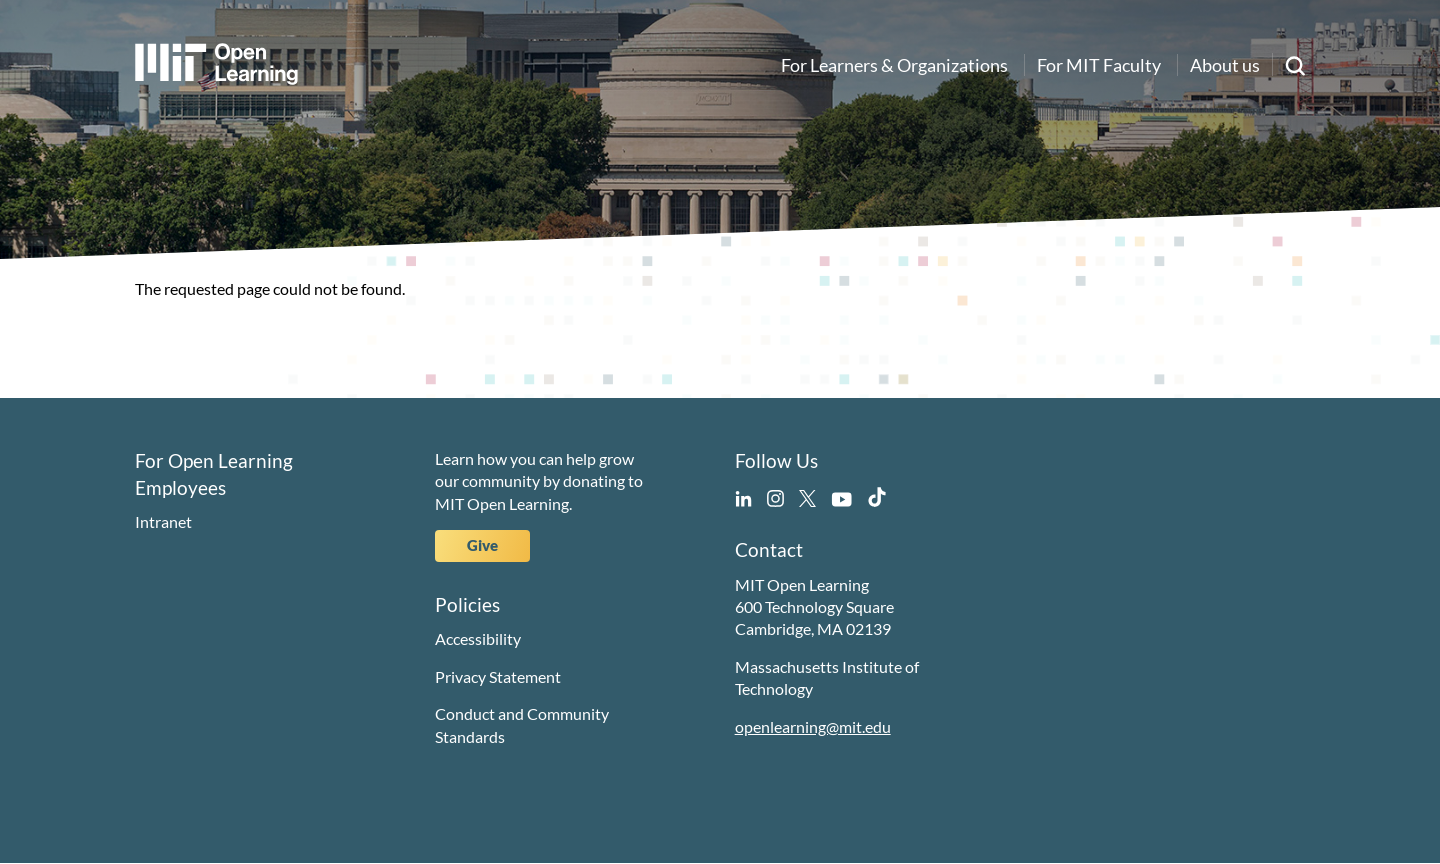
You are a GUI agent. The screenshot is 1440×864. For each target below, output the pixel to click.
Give (482, 545)
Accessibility (478, 638)
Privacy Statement (498, 676)
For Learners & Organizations (894, 65)
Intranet (163, 521)
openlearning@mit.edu (813, 726)
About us (1225, 65)
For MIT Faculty (1099, 65)
